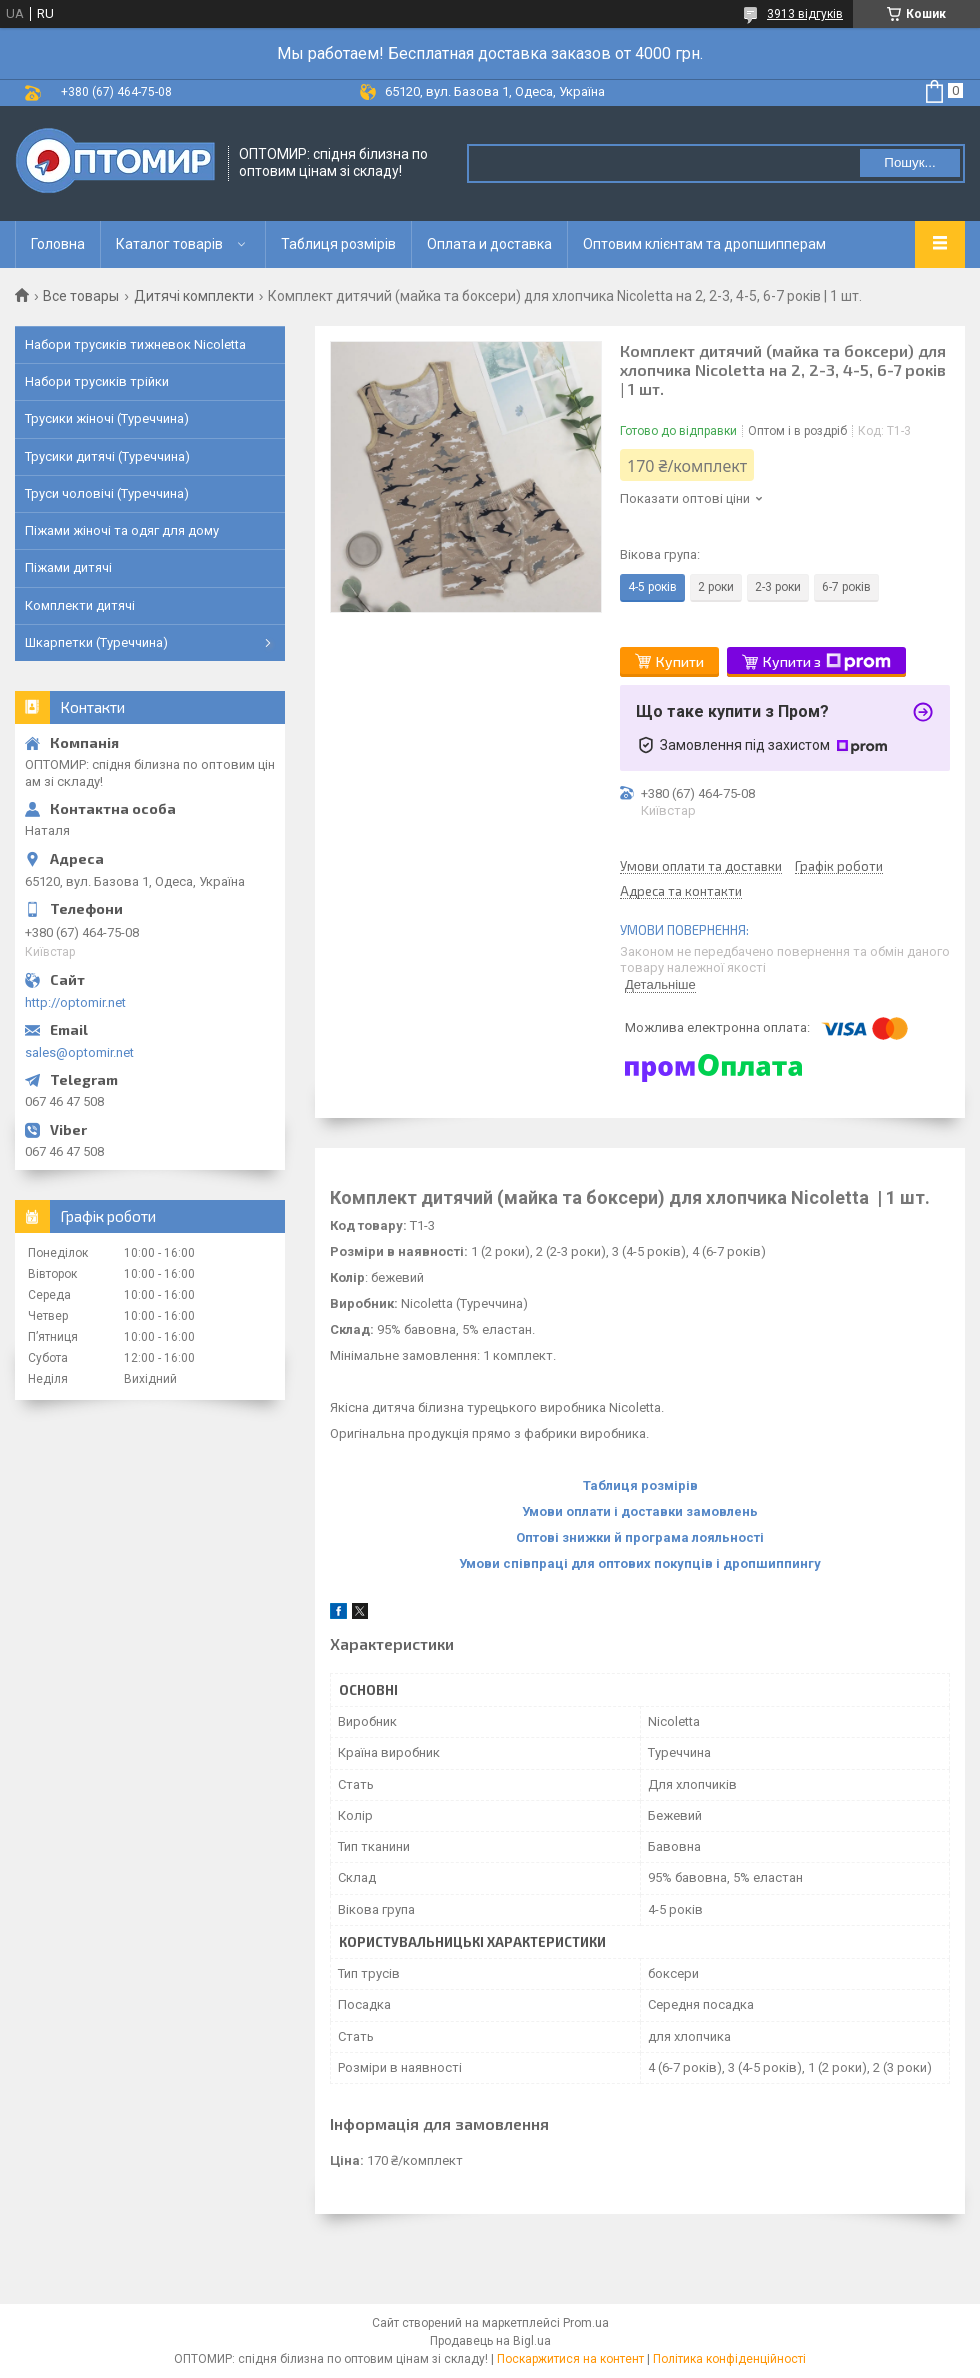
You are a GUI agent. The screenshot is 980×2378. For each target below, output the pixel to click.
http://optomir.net (75, 1002)
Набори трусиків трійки (97, 381)
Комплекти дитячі (80, 605)
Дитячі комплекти (194, 296)
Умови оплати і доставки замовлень (640, 1511)
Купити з (827, 662)
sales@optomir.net (79, 1052)
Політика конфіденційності (729, 2359)
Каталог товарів (169, 244)
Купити (680, 661)
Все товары (81, 296)
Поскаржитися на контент (570, 2359)
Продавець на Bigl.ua (490, 2341)
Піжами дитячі (68, 567)
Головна (58, 244)
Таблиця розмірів (338, 244)
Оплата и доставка (489, 244)
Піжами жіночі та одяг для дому (122, 530)
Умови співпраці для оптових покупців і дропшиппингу (640, 1563)
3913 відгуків (805, 14)
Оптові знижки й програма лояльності (640, 1537)
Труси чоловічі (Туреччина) (107, 493)
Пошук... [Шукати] (909, 162)
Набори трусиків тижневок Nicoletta (135, 344)
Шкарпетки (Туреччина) (96, 642)
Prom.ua (586, 2323)
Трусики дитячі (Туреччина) (107, 456)
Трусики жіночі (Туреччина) (107, 418)
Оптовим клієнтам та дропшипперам (704, 244)
